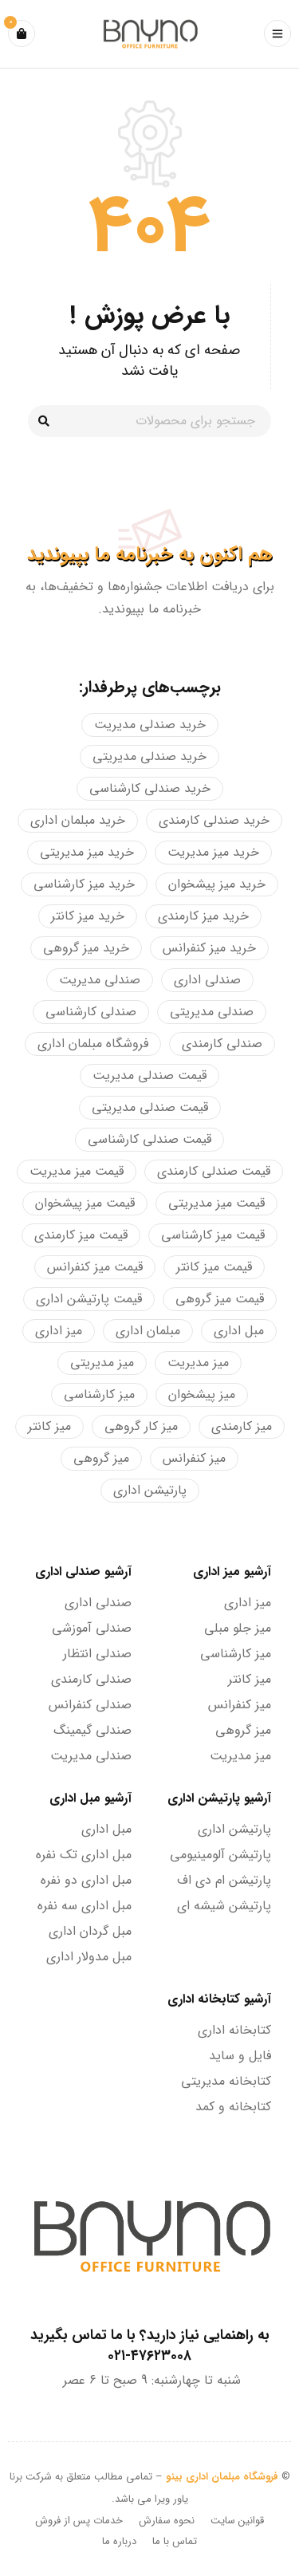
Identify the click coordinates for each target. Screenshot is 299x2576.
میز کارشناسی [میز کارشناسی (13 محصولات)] (99, 1394)
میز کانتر (249, 1679)
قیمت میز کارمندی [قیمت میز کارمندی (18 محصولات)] (81, 1235)
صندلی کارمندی (91, 1679)
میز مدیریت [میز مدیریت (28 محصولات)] (198, 1363)
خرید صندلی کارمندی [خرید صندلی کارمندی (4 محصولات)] (214, 820)
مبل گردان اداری (90, 1931)
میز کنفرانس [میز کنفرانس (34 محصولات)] (194, 1458)
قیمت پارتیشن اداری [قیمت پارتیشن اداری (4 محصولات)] (89, 1299)
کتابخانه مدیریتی (226, 2081)
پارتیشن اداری (234, 1829)
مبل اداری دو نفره (86, 1880)
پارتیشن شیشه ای (224, 1906)
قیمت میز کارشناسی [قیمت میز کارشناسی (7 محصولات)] (213, 1235)
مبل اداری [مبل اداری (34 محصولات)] (239, 1331)
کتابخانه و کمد (233, 2107)
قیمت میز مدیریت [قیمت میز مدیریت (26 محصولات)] (77, 1171)
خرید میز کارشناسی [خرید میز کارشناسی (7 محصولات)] (84, 884)
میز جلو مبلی (237, 1628)
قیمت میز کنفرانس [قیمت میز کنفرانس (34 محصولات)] (95, 1267)
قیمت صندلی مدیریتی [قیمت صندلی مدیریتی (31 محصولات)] (150, 1107)
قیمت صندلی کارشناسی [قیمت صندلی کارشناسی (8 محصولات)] (149, 1139)
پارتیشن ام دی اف (224, 1880)
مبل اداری (106, 1829)
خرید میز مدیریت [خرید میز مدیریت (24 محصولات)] (213, 852)
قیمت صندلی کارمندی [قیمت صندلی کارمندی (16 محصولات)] (213, 1171)
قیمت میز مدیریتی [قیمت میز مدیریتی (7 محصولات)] (216, 1203)
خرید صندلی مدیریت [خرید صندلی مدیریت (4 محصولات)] (150, 725)
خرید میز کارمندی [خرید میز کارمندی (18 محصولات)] (203, 916)
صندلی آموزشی (92, 1628)
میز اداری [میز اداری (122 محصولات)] (58, 1331)
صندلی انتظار (97, 1654)
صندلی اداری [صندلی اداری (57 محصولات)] (207, 980)
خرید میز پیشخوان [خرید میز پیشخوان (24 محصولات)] (217, 884)
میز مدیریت (240, 1756)
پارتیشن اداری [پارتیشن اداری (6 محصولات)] (150, 1490)
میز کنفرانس (239, 1705)
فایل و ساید (240, 2056)
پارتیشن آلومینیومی (220, 1855)
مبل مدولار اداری (89, 1957)
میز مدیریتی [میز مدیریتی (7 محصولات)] (102, 1363)
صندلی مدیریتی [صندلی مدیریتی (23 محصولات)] (212, 1012)
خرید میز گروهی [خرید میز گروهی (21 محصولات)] (86, 948)
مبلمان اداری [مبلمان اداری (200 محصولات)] (148, 1331)
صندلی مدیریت (91, 1756)
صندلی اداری (98, 1603)
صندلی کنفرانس (90, 1705)
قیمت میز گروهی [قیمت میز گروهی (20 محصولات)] (219, 1299)
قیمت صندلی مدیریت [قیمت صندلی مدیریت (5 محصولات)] (149, 1075)
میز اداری (247, 1603)
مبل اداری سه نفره (84, 1906)
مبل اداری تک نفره (84, 1855)
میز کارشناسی (235, 1654)
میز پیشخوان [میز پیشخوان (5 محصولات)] (201, 1394)
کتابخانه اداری (234, 2030)
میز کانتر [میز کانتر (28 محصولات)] (49, 1426)
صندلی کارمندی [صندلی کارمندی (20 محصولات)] (222, 1044)
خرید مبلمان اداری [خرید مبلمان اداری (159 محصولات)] (77, 820)
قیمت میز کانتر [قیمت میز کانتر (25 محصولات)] (214, 1267)
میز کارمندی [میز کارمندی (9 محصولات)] (241, 1426)
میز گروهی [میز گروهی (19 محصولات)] (101, 1458)
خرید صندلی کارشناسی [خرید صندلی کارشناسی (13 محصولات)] (149, 788)
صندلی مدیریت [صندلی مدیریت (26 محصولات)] (99, 980)
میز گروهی (243, 1730)
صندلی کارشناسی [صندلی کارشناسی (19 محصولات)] (90, 1012)
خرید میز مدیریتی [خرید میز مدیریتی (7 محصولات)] (87, 852)
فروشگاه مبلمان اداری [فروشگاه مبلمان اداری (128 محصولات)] (92, 1044)
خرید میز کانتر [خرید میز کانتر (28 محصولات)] (87, 916)
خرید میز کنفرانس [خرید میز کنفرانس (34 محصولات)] (209, 948)
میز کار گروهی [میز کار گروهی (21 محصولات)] (141, 1426)
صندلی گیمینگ (92, 1730)
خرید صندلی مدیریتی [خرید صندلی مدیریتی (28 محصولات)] (149, 756)
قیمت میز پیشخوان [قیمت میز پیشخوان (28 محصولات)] (85, 1203)
